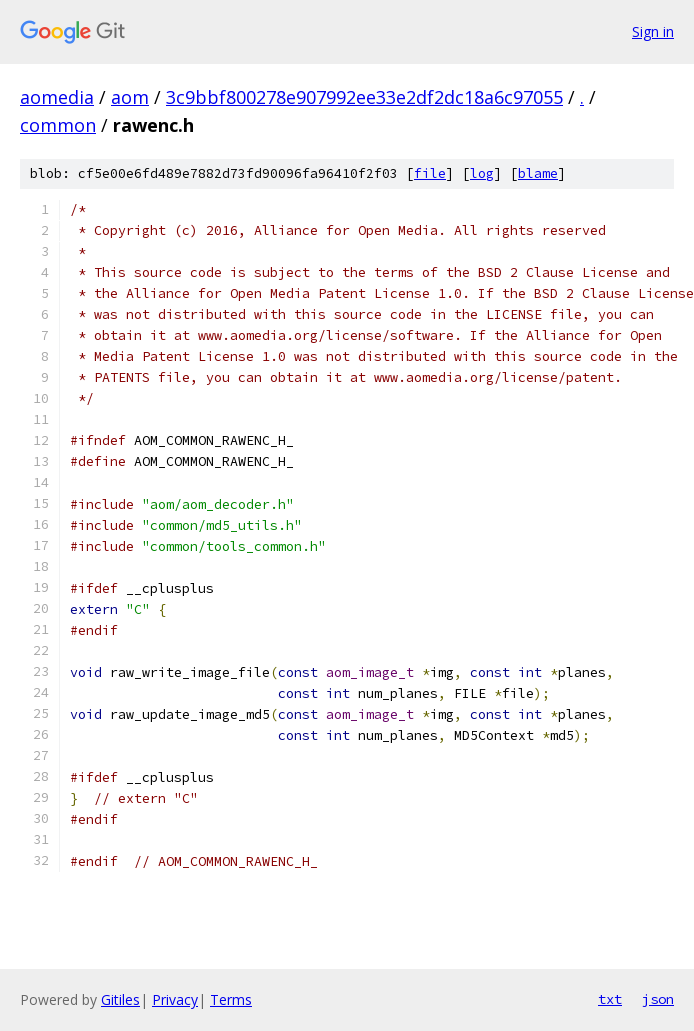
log (482, 173)
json (658, 999)
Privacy (175, 999)
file (430, 173)
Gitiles (120, 999)
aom (130, 97)
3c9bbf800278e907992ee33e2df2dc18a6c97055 (364, 97)
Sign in (653, 31)
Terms (231, 999)
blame (538, 173)
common (58, 125)
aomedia (57, 97)
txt (610, 999)
